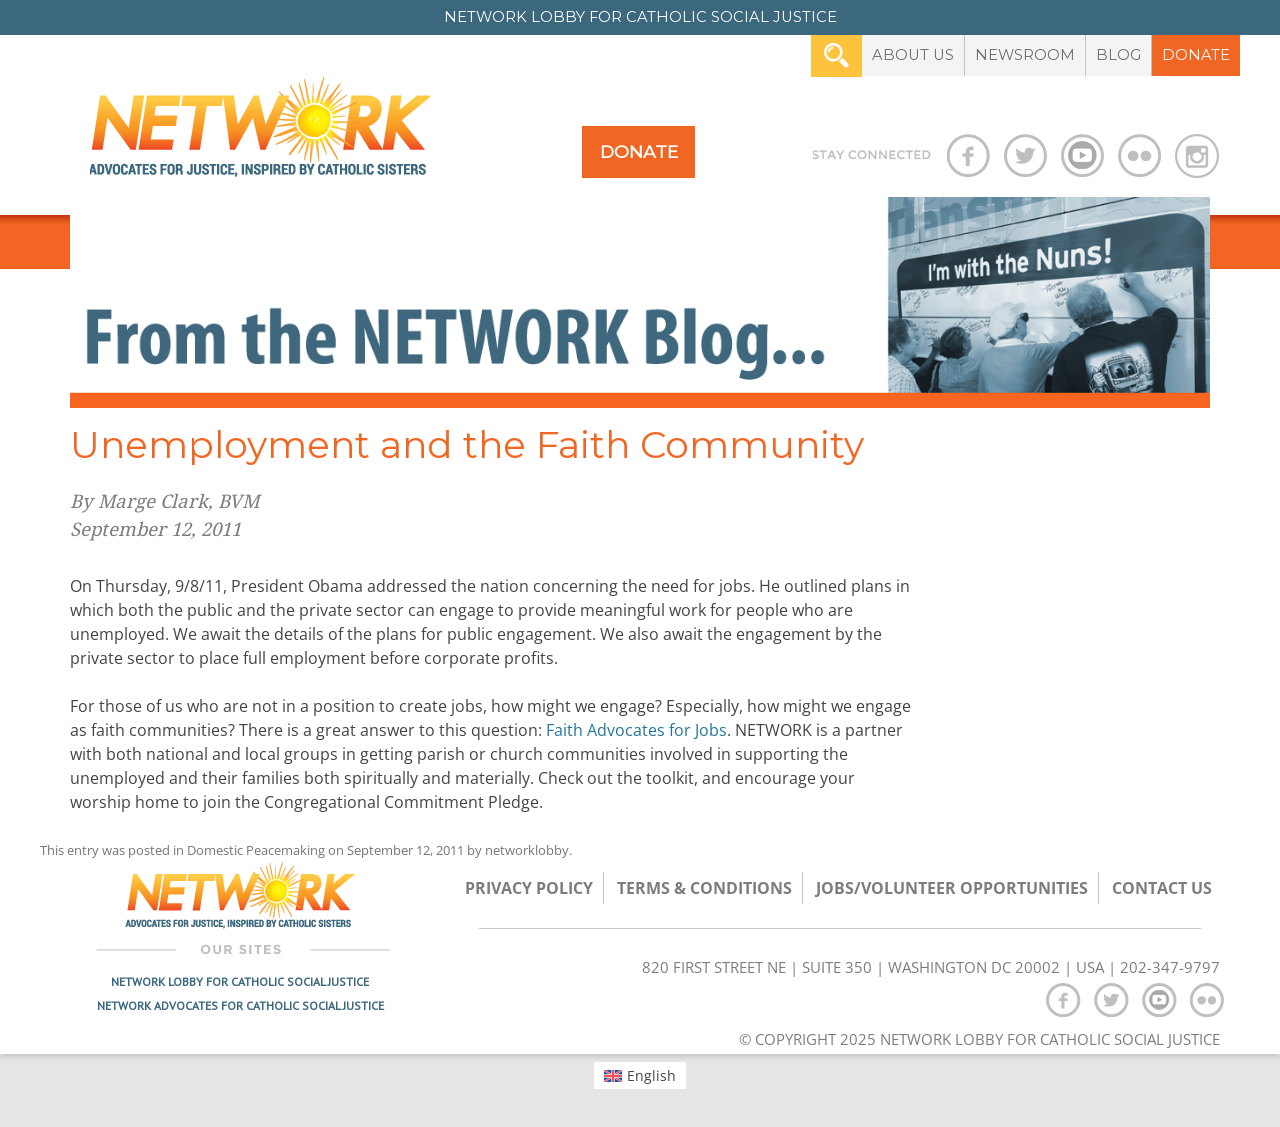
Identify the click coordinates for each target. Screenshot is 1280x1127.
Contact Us (1162, 888)
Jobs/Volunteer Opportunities (952, 888)
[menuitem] (640, 1075)
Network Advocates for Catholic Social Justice (240, 1005)
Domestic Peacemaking (256, 850)
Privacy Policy (529, 888)
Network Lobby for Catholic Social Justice (240, 981)
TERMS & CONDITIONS (704, 888)
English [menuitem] (651, 1075)
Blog (1118, 55)
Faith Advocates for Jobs (636, 730)
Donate (1196, 55)
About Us (913, 55)
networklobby (527, 850)
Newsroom (1025, 55)
